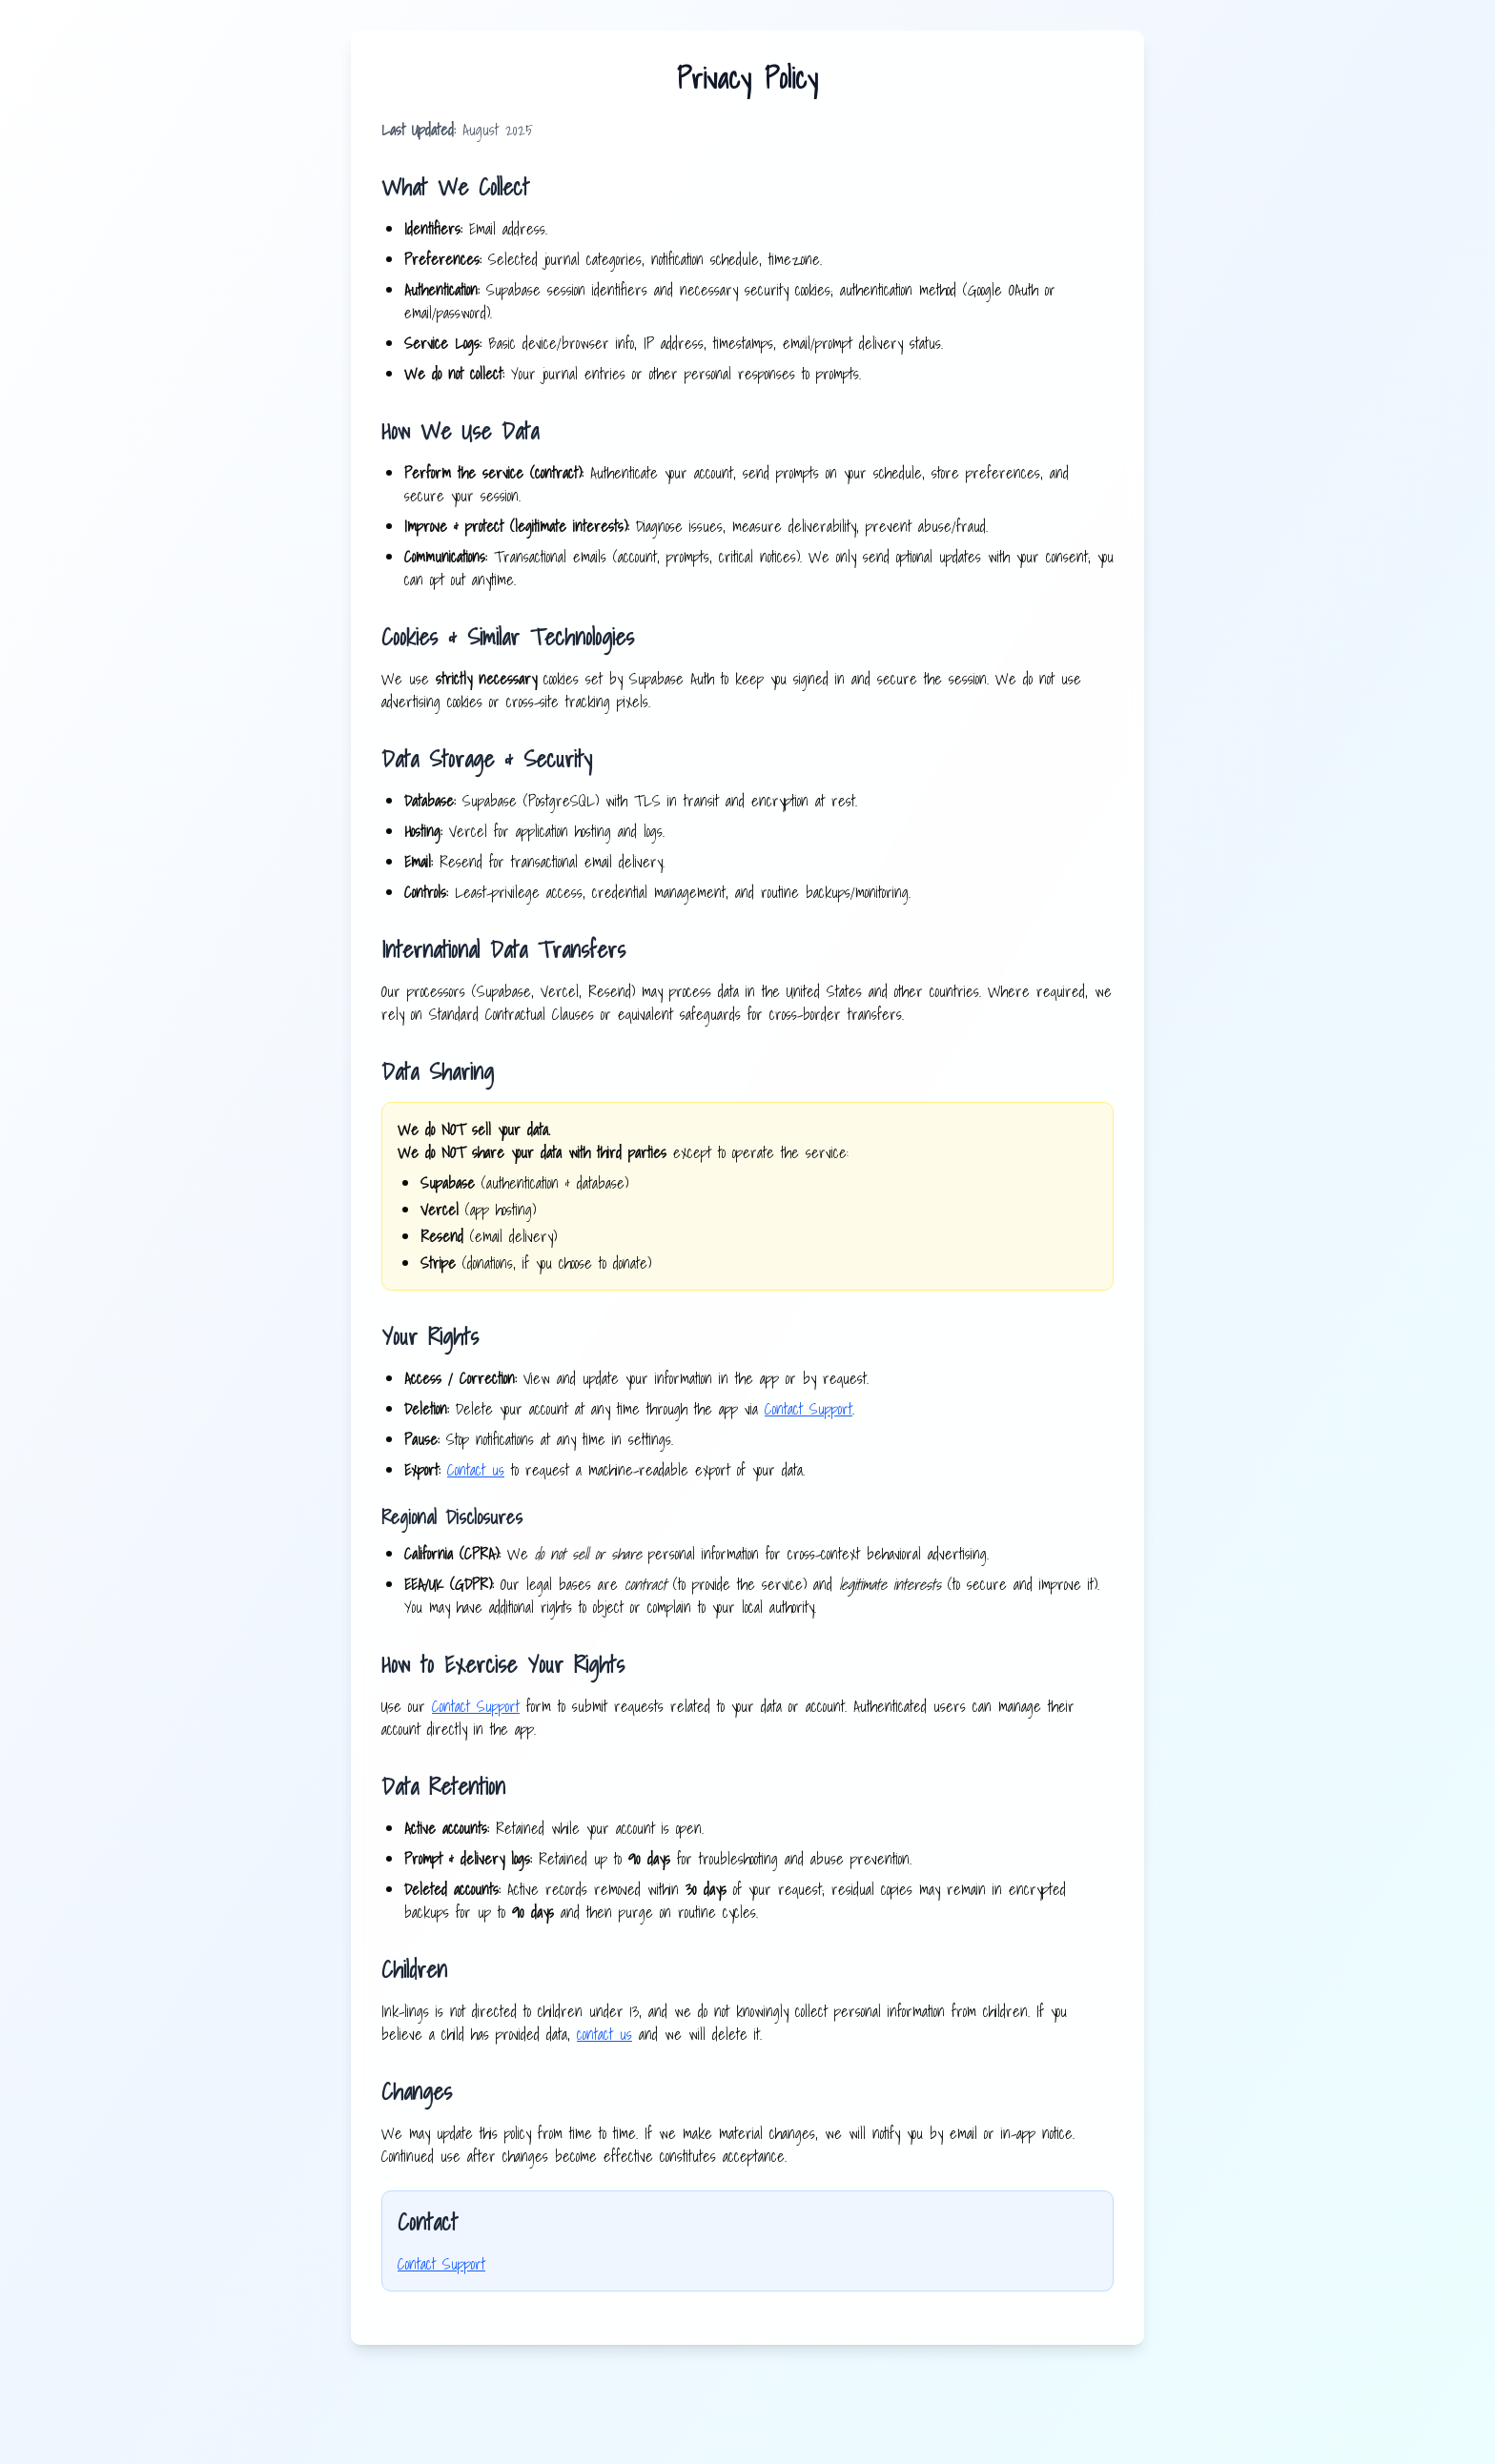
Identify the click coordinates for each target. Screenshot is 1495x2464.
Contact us (475, 1469)
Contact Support (808, 1408)
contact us (604, 2034)
